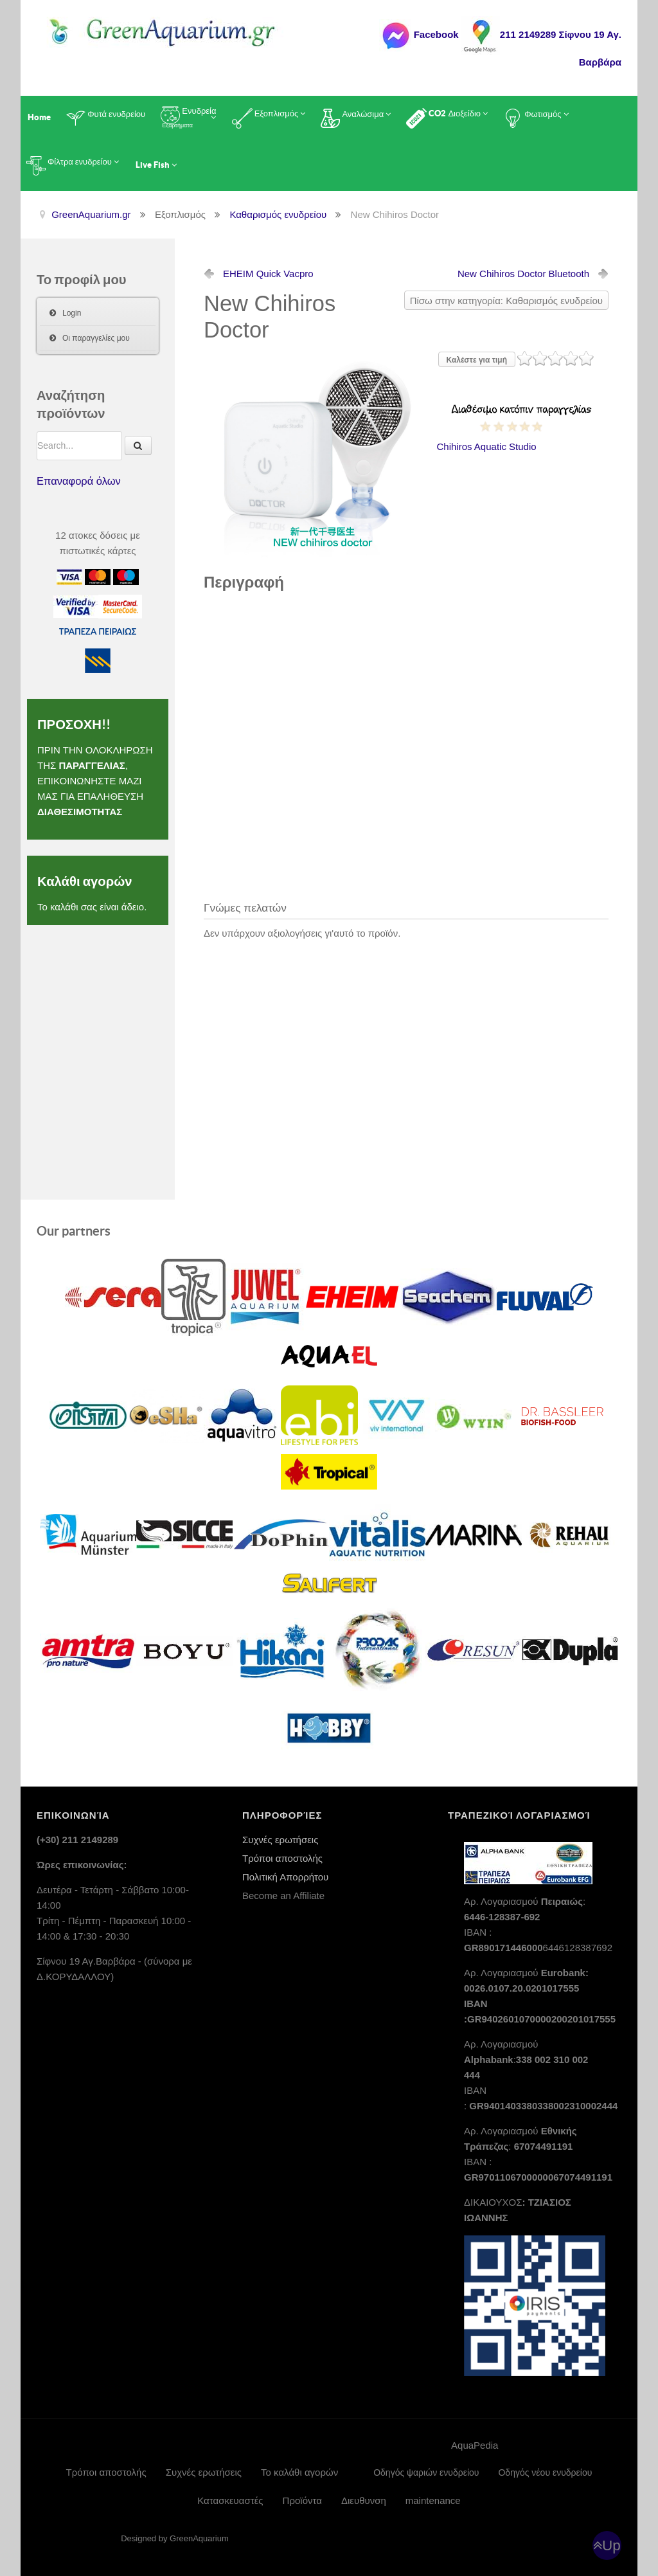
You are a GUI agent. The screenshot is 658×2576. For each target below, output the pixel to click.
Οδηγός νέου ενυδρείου (545, 2472)
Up (611, 2545)
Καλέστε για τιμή (477, 360)
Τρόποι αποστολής (282, 1858)
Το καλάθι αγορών (299, 2472)
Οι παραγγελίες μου (96, 338)
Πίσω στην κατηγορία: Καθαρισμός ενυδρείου (506, 300)
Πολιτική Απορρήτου (285, 1876)
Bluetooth (523, 273)
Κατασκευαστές (230, 2500)
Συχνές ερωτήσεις (280, 1839)
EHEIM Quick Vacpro (268, 273)
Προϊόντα (302, 2500)
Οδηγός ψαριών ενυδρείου (426, 2472)
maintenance (433, 2500)
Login (71, 313)
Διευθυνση (363, 2500)
